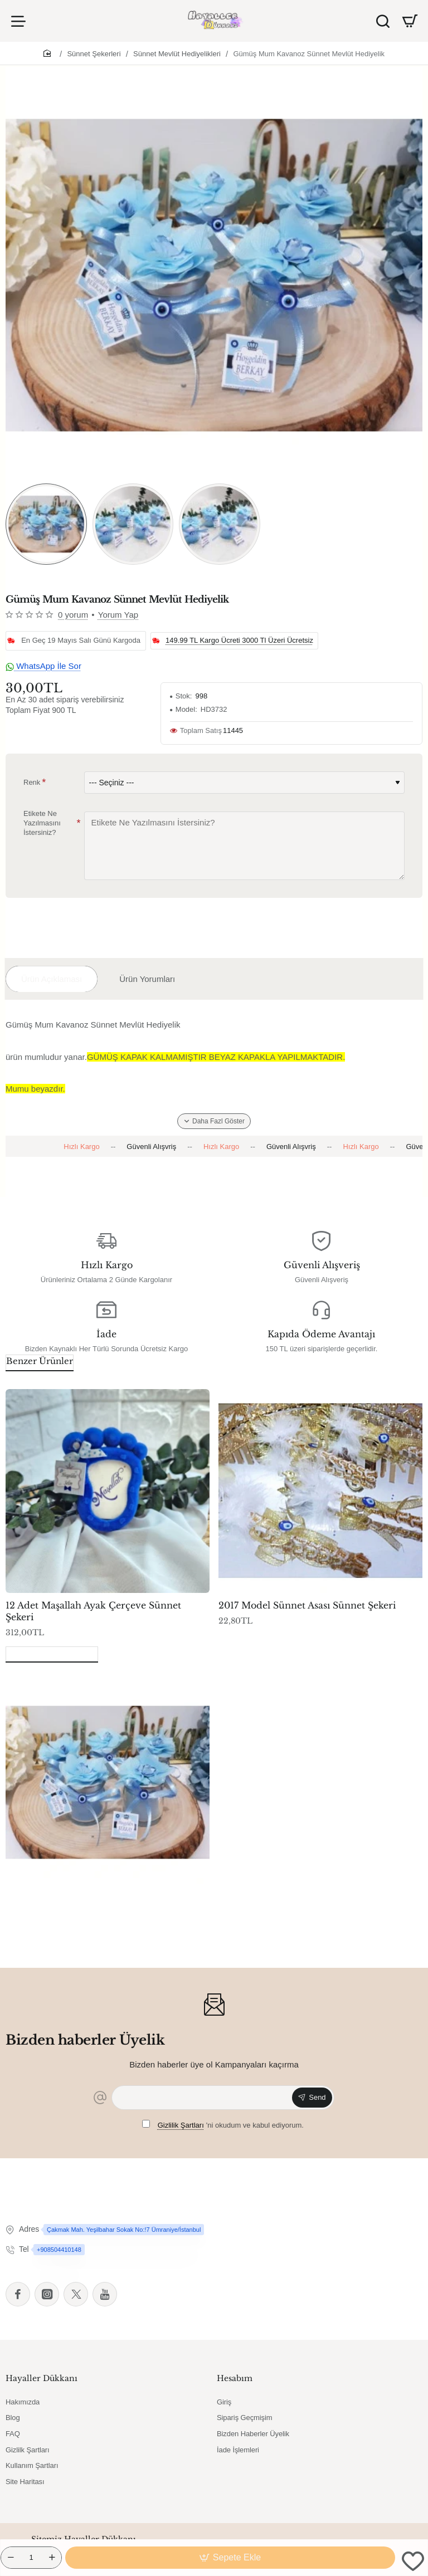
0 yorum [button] (73, 614)
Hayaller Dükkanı (41, 2378)
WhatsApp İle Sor (43, 666)
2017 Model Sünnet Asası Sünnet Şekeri (307, 1605)
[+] (51, 2557)
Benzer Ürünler (39, 1361)
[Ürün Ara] (383, 21)
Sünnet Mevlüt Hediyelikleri (177, 54)
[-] (10, 2557)
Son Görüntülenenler (52, 1653)
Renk (31, 782)
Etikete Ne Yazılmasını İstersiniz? (42, 823)
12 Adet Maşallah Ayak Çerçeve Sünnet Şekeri (93, 1611)
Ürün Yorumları (147, 979)
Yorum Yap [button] (118, 614)
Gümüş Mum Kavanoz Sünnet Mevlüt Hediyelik (309, 54)
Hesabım (234, 2378)
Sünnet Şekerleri (93, 54)
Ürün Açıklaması (51, 979)
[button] (230, 2557)
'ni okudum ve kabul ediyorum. (223, 2124)
